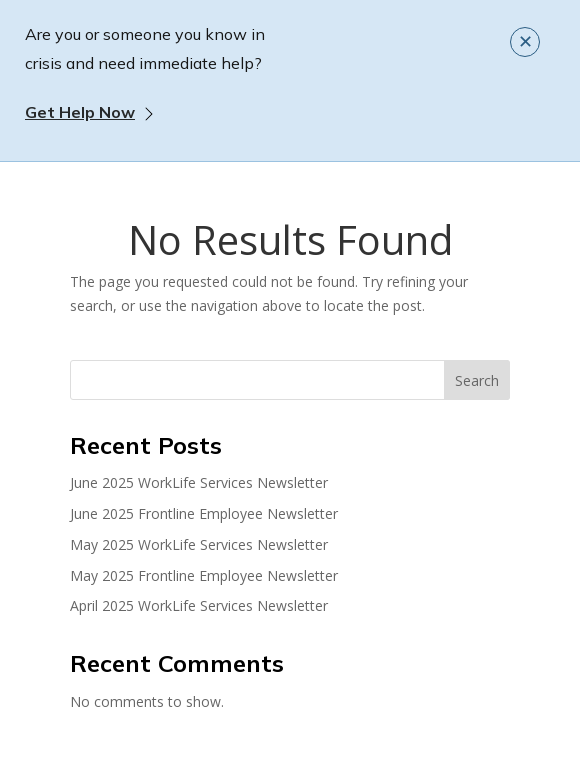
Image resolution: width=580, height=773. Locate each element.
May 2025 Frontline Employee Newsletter (204, 575)
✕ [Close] (525, 41)
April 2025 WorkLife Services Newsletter (199, 605)
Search (477, 380)
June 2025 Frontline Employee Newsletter (204, 513)
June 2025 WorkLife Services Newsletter (199, 482)
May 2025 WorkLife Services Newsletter (199, 544)
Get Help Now (80, 112)
